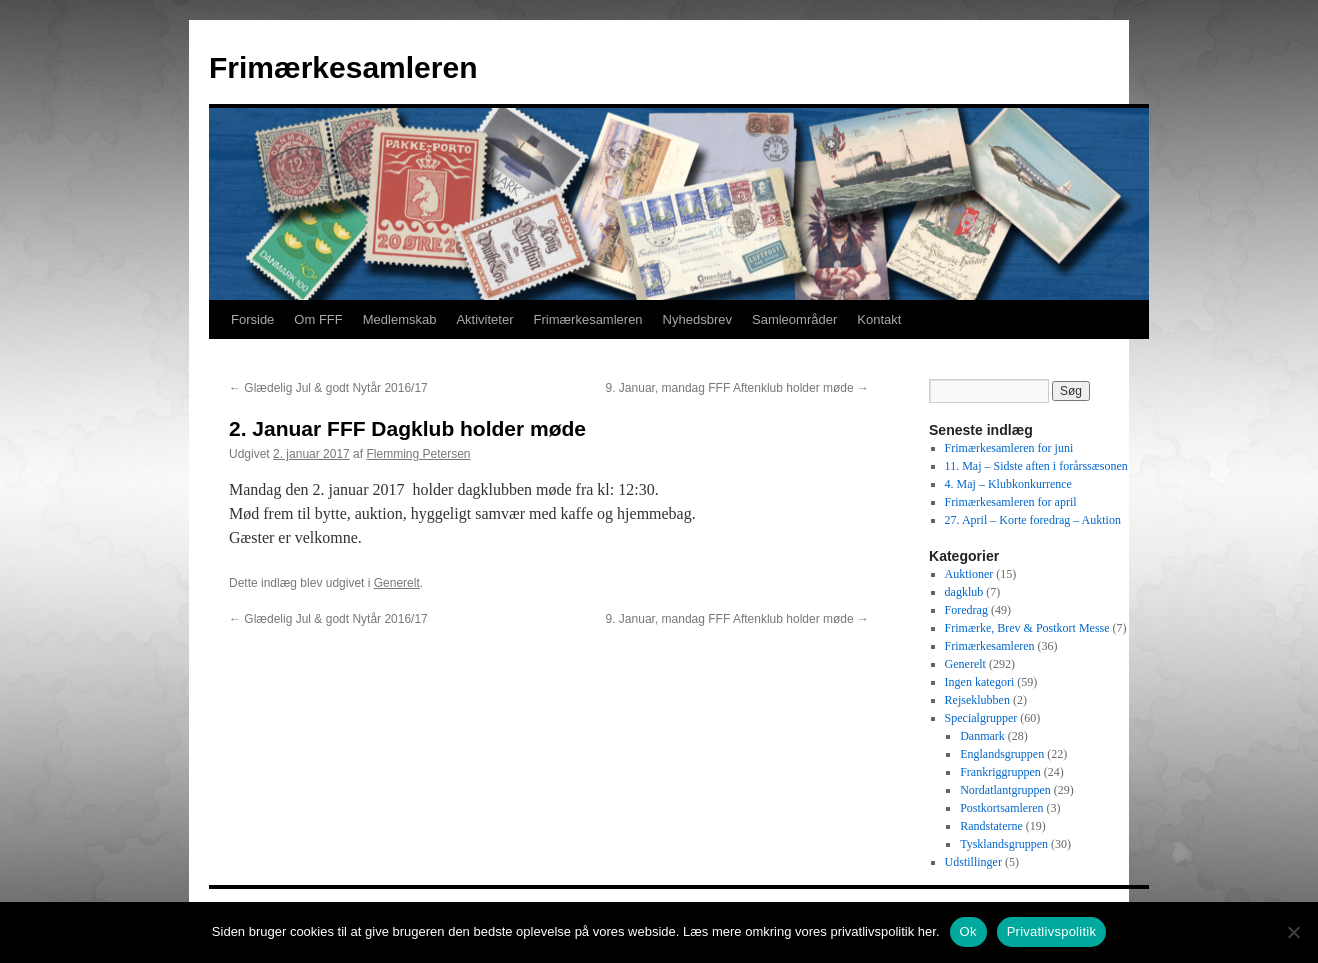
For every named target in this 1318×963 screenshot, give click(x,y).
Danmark (982, 736)
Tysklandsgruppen (1004, 844)
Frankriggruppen (1000, 772)
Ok (968, 931)
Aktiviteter (484, 319)
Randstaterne (991, 826)
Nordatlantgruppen (1005, 790)
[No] (1293, 932)
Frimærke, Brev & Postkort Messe (1027, 628)
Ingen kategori (980, 682)
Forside (252, 319)
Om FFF (318, 319)
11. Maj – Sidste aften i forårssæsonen (1036, 466)
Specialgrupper (981, 718)
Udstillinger (973, 862)
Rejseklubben (977, 700)
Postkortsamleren (1001, 808)
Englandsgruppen (1002, 754)
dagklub (964, 592)
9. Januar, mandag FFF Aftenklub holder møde (737, 388)
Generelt (397, 583)
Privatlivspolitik (1052, 931)
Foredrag (966, 610)
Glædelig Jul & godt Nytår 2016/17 (328, 388)
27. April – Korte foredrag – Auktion (1033, 520)
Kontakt (879, 319)
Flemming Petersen (418, 454)
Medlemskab (400, 319)
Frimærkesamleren (343, 67)
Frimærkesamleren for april (1011, 502)
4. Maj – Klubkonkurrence (1008, 484)
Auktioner (969, 574)
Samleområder (794, 319)
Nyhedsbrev (697, 319)
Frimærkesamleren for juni (1009, 448)
